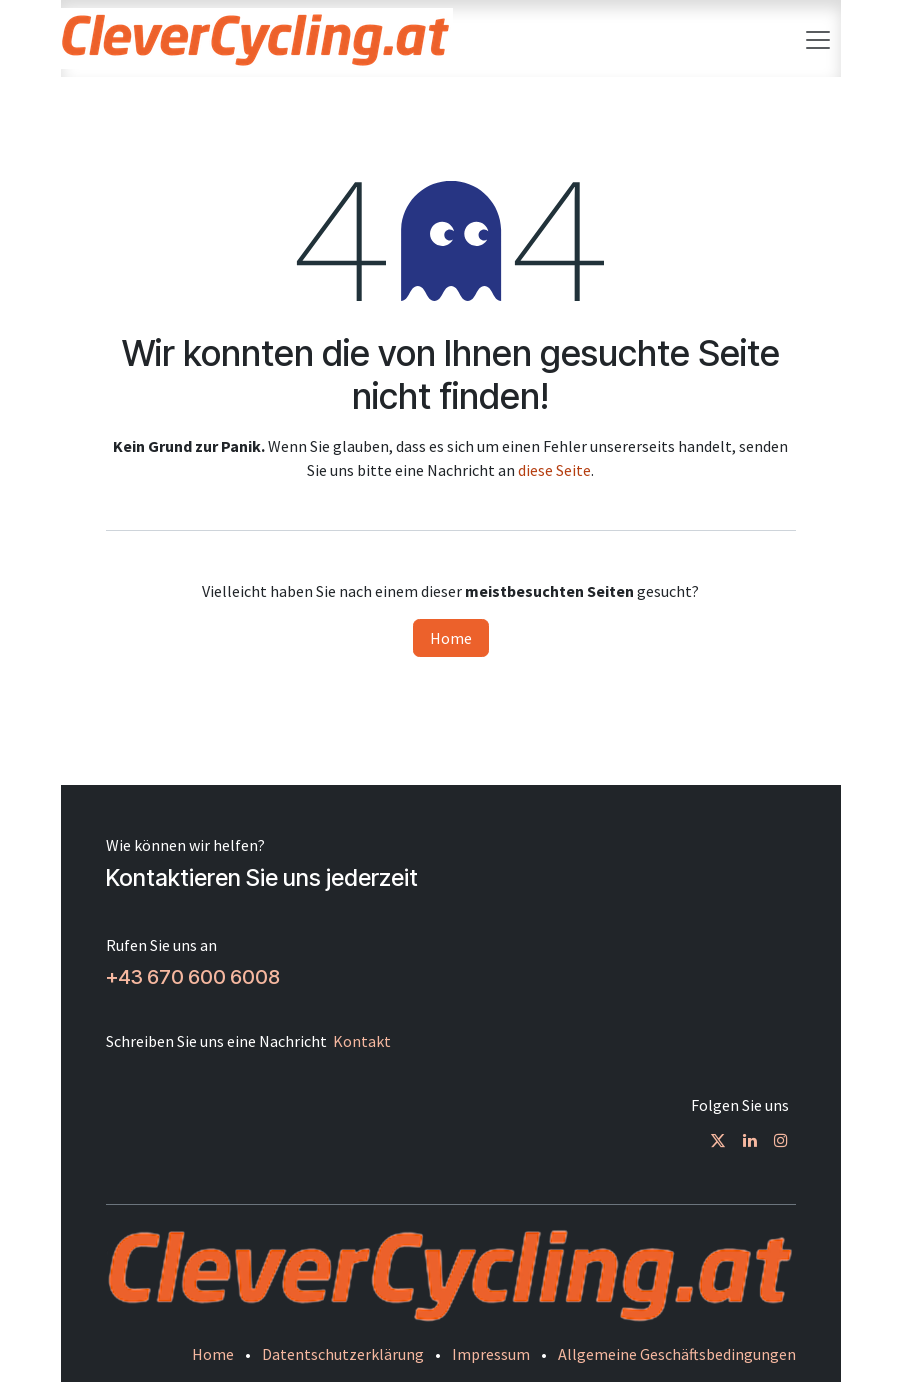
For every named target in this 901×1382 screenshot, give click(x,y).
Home (451, 638)
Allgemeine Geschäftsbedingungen (677, 1354)
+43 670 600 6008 (193, 977)
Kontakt (362, 1041)
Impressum (491, 1354)
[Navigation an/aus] (818, 38)
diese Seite (554, 470)
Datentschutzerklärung (343, 1354)
